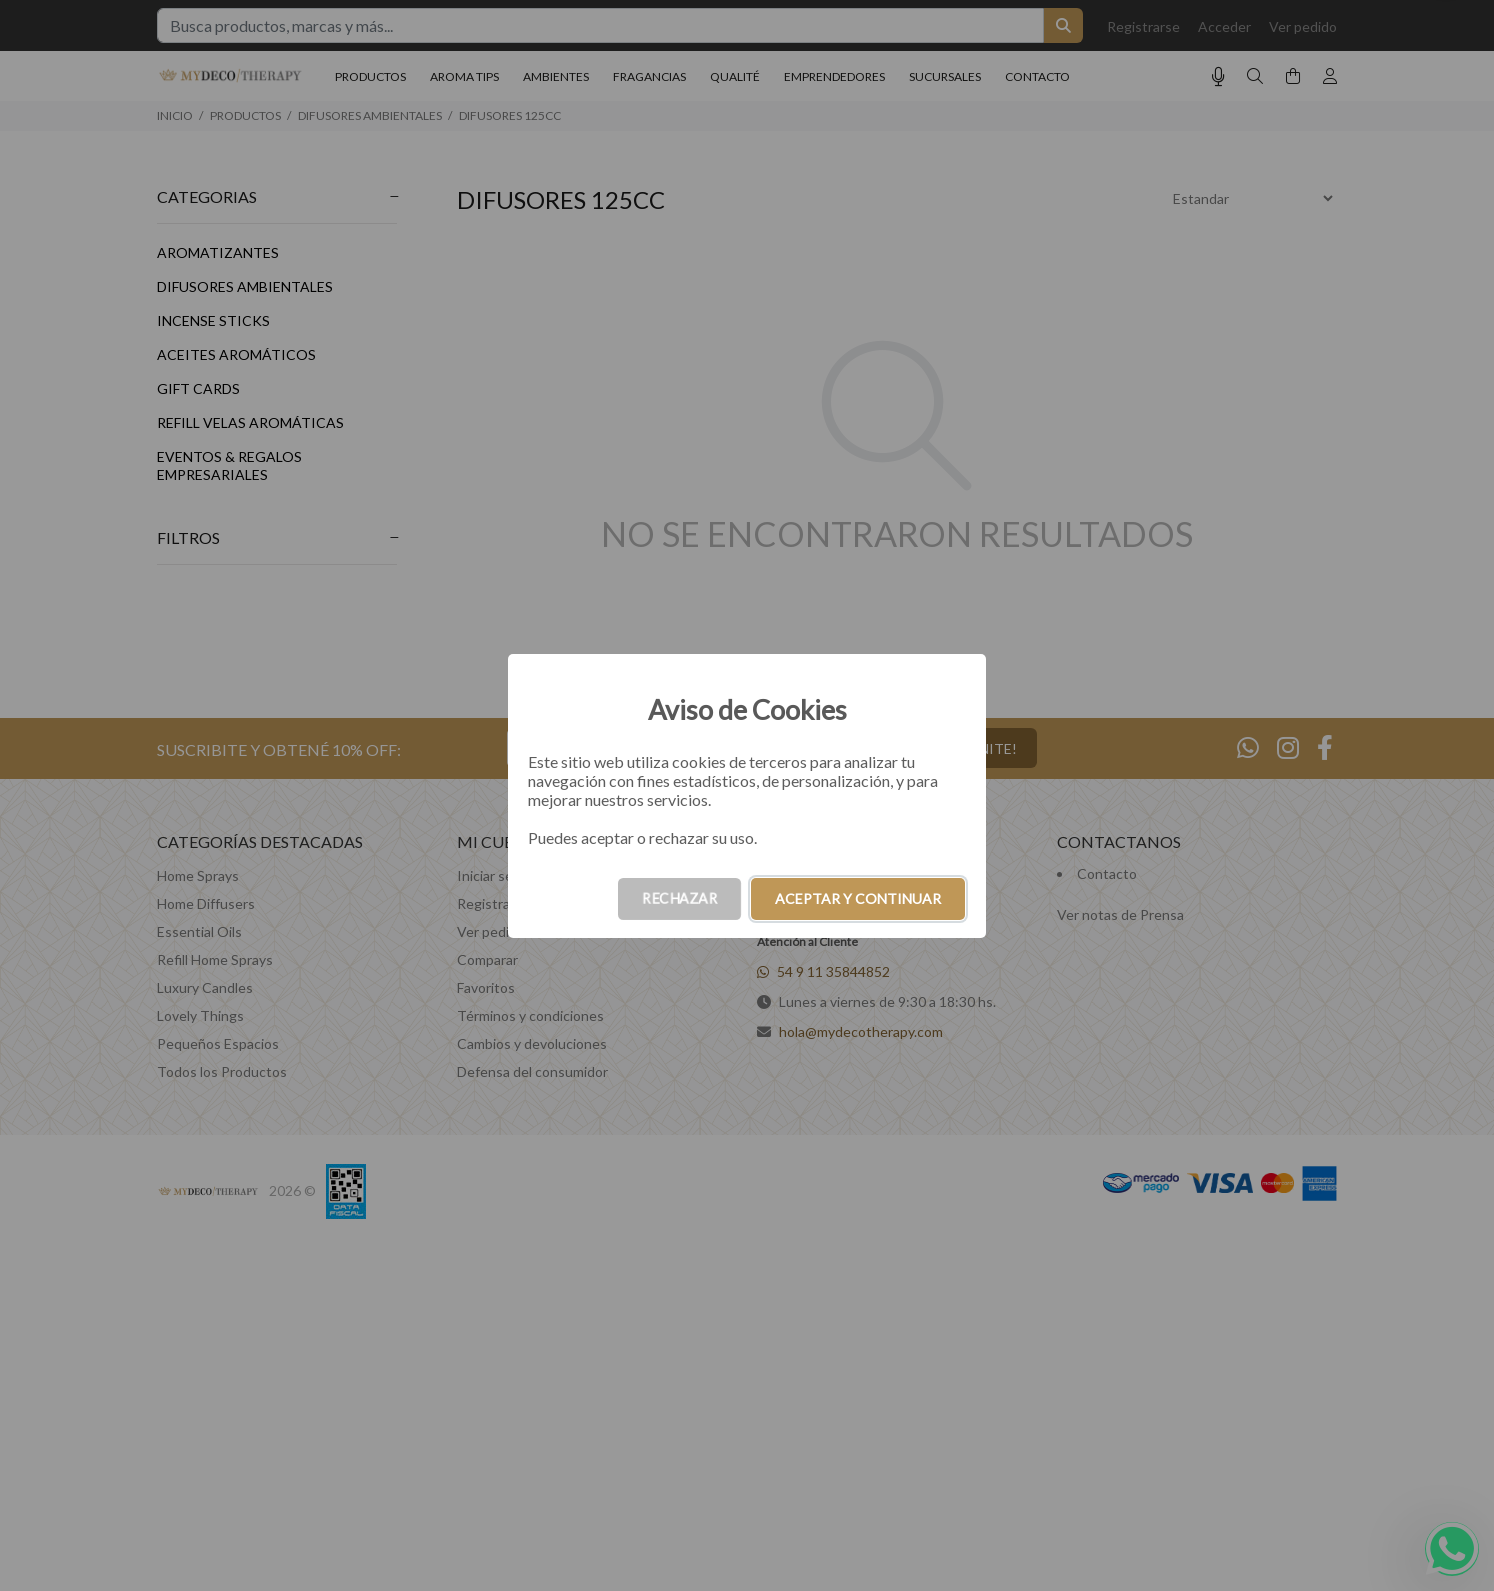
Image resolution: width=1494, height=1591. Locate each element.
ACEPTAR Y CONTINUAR (858, 898)
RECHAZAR (679, 898)
